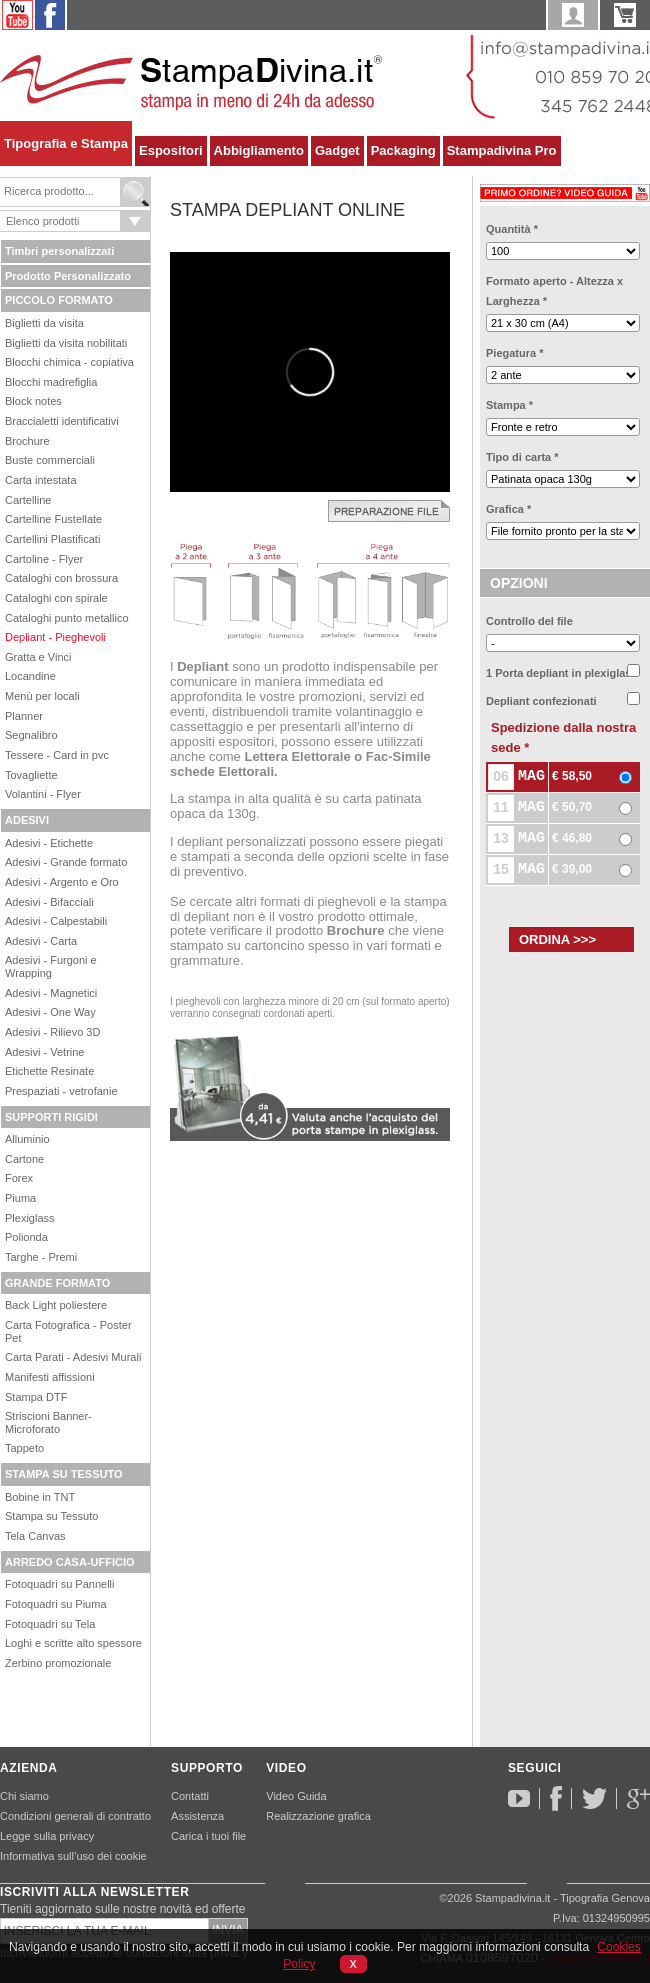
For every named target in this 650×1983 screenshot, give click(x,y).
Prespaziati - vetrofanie (61, 1091)
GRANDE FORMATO (57, 1283)
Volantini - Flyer (43, 794)
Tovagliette (31, 775)
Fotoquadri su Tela (50, 1624)
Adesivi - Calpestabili (56, 921)
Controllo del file (529, 621)
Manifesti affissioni (50, 1377)
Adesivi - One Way (50, 1012)
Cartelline (28, 500)
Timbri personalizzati (59, 251)
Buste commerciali (50, 460)
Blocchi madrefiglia (51, 382)
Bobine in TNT (40, 1497)
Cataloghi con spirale (56, 598)
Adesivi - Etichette (49, 843)
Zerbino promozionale (58, 1663)
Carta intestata (41, 480)
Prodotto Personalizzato (68, 276)
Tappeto (24, 1448)
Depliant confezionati (541, 701)
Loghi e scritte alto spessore (73, 1643)
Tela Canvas (35, 1536)
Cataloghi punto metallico (67, 618)
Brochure (27, 441)
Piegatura (514, 353)
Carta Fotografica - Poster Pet (68, 1331)
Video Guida (296, 1796)
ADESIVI (27, 820)
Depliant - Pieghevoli (55, 637)
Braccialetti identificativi (62, 421)
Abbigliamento (259, 150)
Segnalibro (31, 735)
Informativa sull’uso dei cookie (73, 1856)
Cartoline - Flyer (44, 559)
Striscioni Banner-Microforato (48, 1422)
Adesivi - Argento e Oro (62, 882)
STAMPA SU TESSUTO (64, 1474)
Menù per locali (42, 696)
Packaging (403, 150)
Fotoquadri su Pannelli (59, 1584)
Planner (24, 716)
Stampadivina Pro (502, 150)
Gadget (337, 150)
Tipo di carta (522, 457)
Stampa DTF (36, 1397)
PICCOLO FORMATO (59, 300)
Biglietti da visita (44, 323)
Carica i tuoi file (208, 1836)
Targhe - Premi (41, 1257)
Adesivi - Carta (41, 941)
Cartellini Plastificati (52, 539)
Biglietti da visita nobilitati (66, 343)
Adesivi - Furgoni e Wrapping (51, 966)
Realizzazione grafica (318, 1816)
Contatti (190, 1796)
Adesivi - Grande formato (66, 862)
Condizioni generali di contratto (75, 1816)
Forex (19, 1178)
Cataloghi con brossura (61, 578)
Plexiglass (30, 1218)
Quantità (512, 229)
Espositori (171, 150)
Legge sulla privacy (47, 1836)
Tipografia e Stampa (66, 143)
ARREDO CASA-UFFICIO (70, 1562)
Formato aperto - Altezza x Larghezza (554, 291)
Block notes (33, 401)
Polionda (26, 1237)
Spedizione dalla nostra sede (563, 737)
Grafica (508, 509)
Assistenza (197, 1816)
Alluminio (27, 1139)
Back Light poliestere (56, 1305)
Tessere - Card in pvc (57, 755)
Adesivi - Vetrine (44, 1052)
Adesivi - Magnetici (51, 993)
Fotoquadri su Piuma (56, 1604)
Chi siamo (24, 1796)
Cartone (24, 1159)
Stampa (509, 405)
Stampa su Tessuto (51, 1516)
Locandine (30, 676)
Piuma (20, 1198)
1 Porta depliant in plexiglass (562, 673)
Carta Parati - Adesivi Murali (73, 1357)
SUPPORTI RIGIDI (51, 1117)
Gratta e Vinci (38, 657)
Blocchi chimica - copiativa (69, 362)
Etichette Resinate (49, 1071)
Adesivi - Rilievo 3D (52, 1032)
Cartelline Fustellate (53, 519)
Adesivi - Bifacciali (49, 902)
